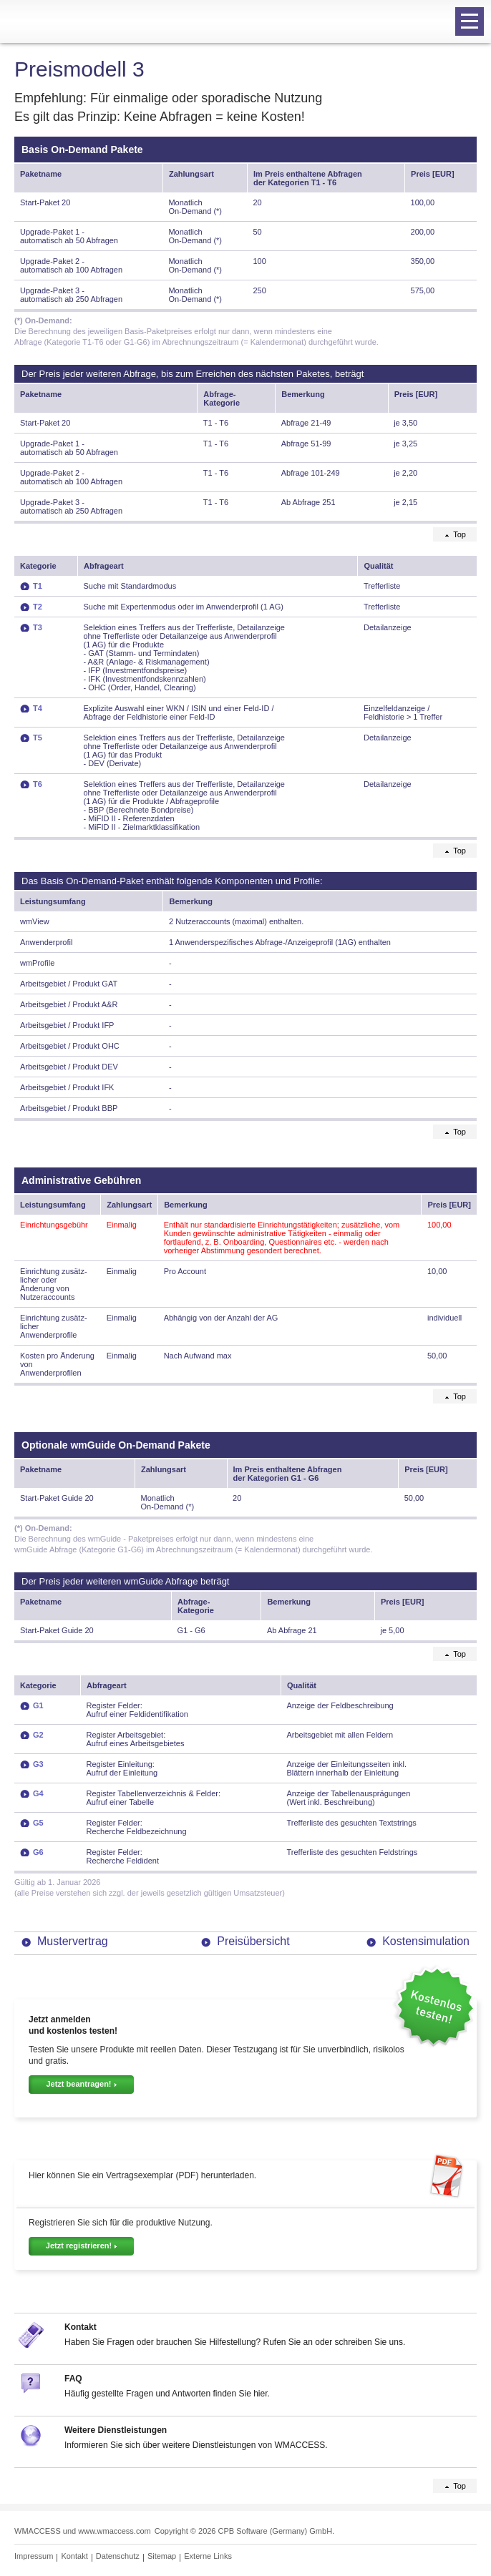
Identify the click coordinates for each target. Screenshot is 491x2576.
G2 (38, 1734)
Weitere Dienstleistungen (115, 2430)
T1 (37, 586)
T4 (37, 708)
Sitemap (161, 2556)
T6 (37, 784)
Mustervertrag (72, 1941)
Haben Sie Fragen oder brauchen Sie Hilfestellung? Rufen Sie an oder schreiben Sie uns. (234, 2342)
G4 (38, 1793)
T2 (37, 606)
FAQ (73, 2379)
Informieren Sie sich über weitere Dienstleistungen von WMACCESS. (196, 2445)
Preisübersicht (253, 1941)
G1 (38, 1705)
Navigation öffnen (466, 21)
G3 (38, 1764)
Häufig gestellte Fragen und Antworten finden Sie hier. (167, 2394)
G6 (38, 1852)
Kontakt (80, 2327)
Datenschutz (118, 2556)
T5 (37, 737)
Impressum (33, 2556)
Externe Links (208, 2556)
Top (459, 534)
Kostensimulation (426, 1941)
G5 (38, 1822)
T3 (37, 627)
